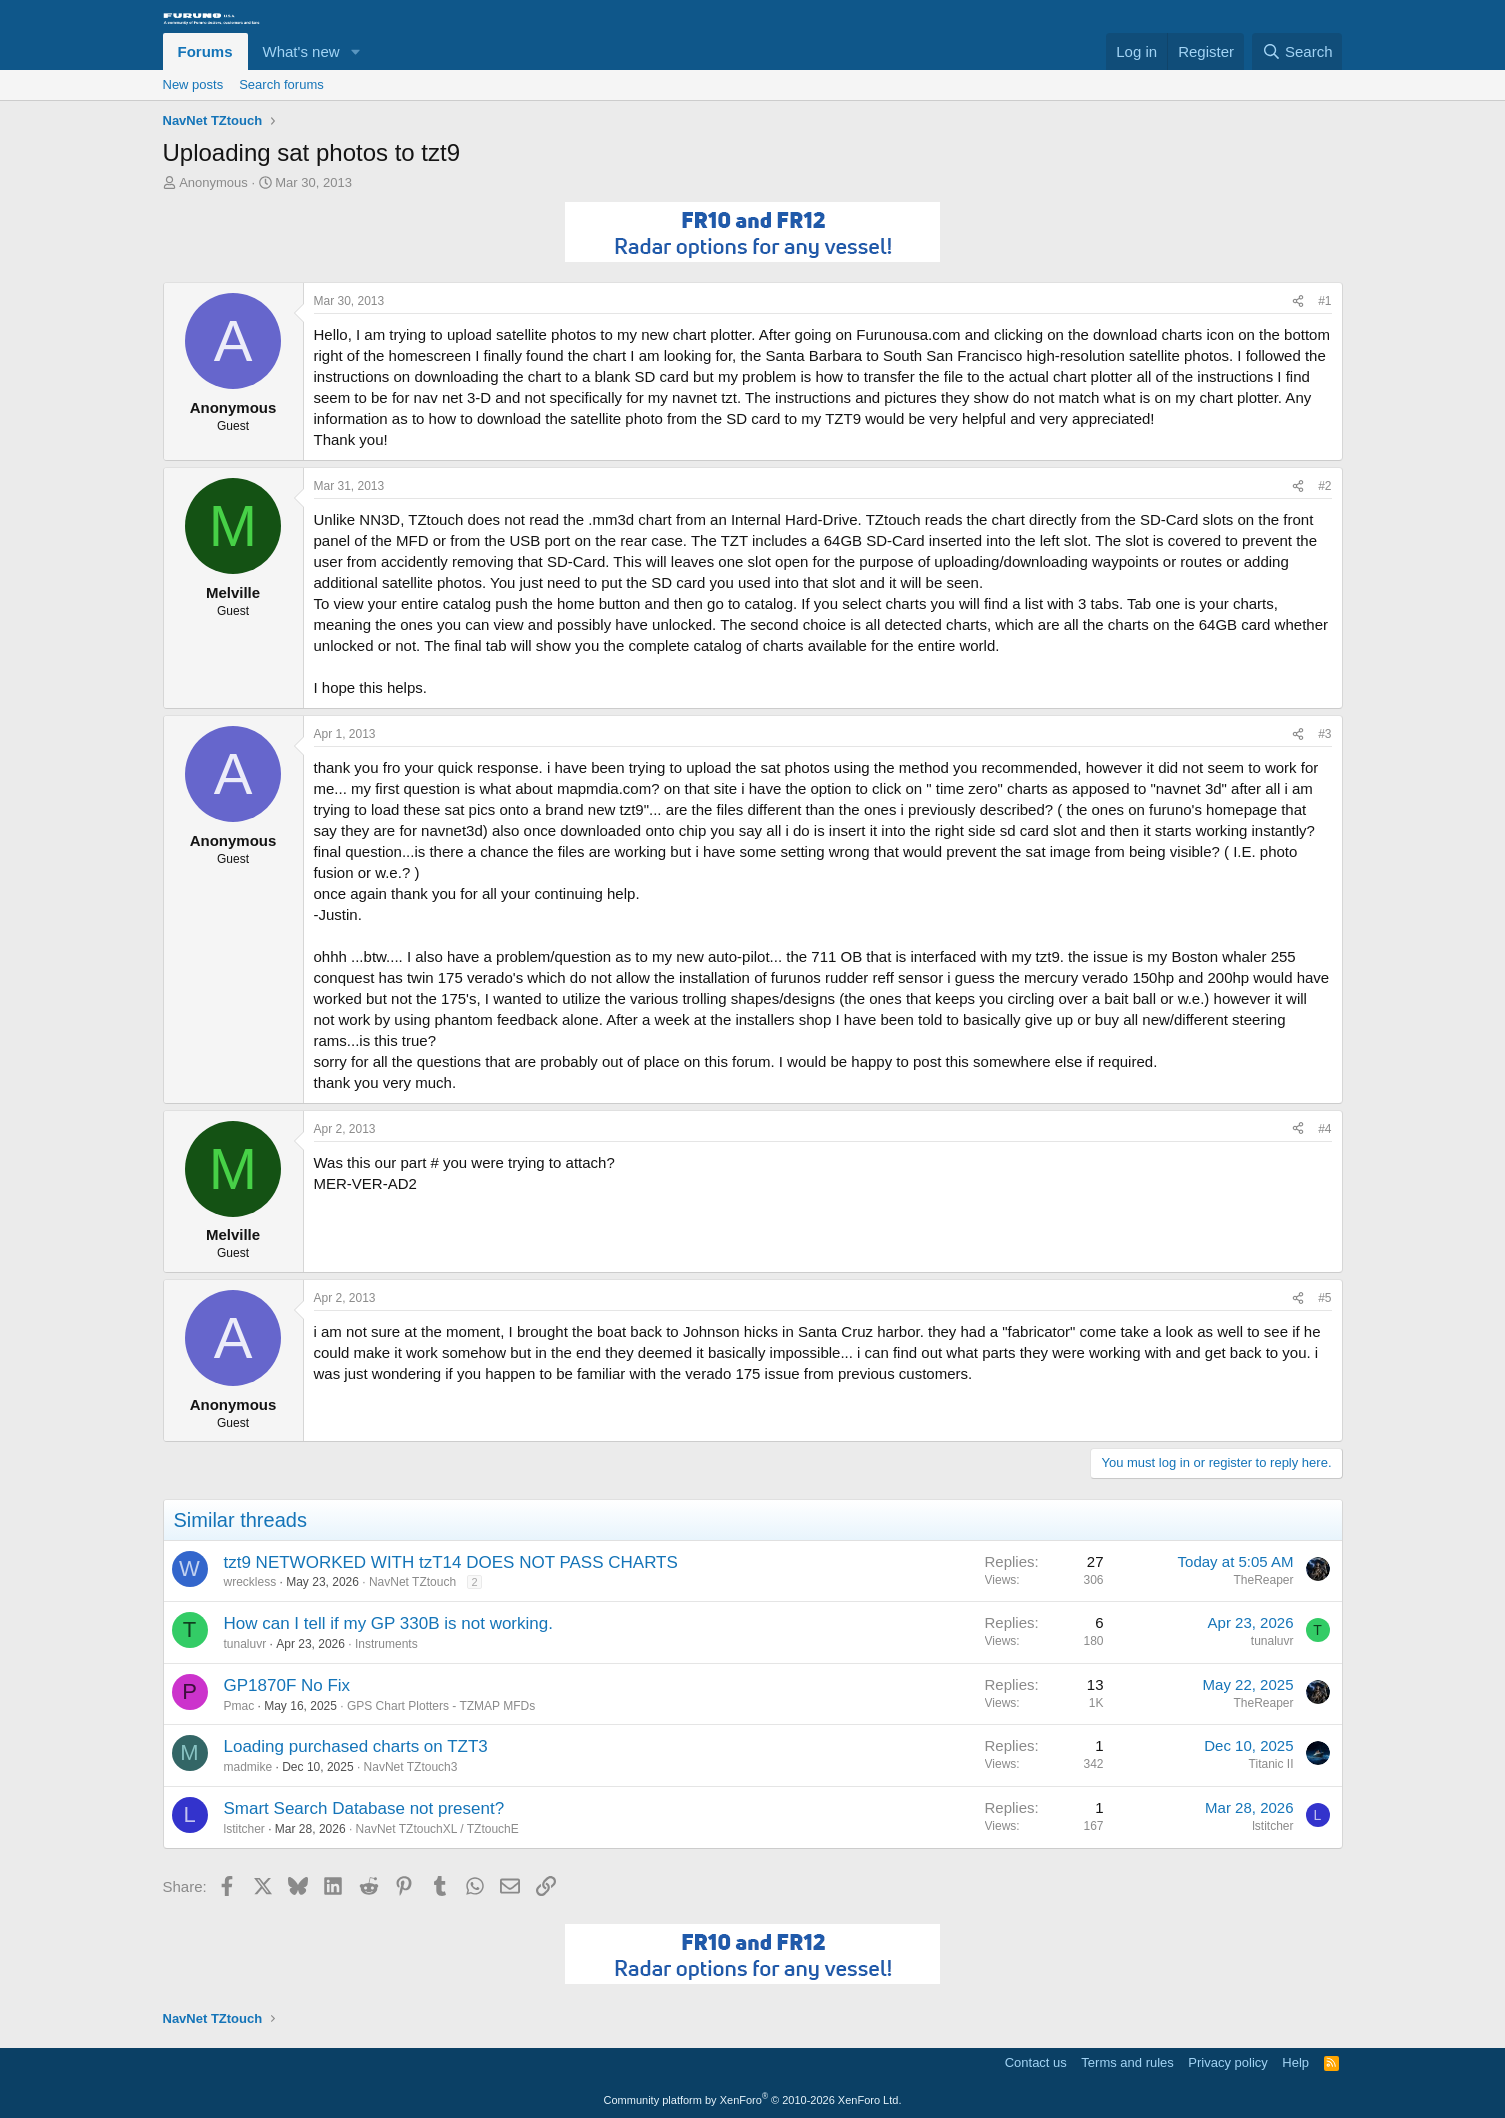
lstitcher (244, 1829)
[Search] (1297, 51)
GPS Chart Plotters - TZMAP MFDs (441, 1706)
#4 (1324, 1129)
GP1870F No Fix (287, 1685)
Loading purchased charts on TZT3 (356, 1746)
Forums (205, 51)
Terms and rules (1127, 2062)
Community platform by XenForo (753, 2100)
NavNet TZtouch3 (411, 1767)
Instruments (386, 1644)
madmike (248, 1767)
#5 (1324, 1298)
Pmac (239, 1706)
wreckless (250, 1582)
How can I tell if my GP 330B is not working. (388, 1623)
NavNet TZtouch (412, 1582)
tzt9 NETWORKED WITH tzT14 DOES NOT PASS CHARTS (451, 1562)
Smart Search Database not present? (364, 1808)
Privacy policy (1227, 2062)
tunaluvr (245, 1644)
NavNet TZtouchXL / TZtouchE (437, 1829)
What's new (301, 51)
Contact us (1036, 2062)
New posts (193, 84)
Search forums (281, 84)
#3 (1324, 734)
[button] (355, 51)
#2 (1324, 486)
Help (1295, 2062)
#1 (1324, 301)
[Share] (1298, 301)
